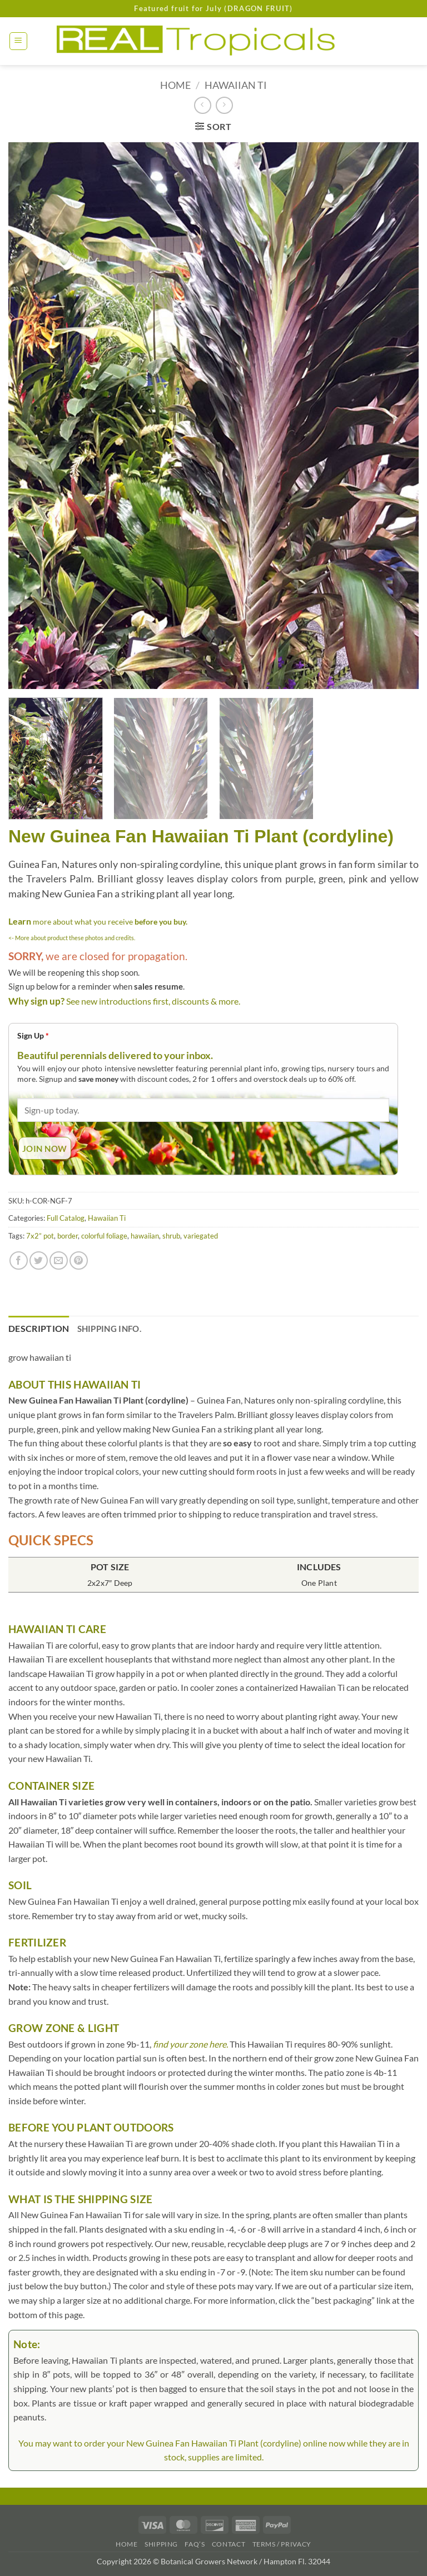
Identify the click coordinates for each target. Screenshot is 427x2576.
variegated (200, 1235)
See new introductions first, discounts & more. (153, 1001)
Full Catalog (66, 1218)
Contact (228, 2544)
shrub (171, 1235)
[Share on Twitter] (38, 1260)
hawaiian (145, 1235)
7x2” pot (40, 1235)
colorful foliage (104, 1235)
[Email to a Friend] (58, 1260)
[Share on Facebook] (18, 1260)
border (67, 1235)
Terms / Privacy (281, 2544)
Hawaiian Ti (236, 85)
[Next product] (202, 105)
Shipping (161, 2544)
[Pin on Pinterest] (78, 1260)
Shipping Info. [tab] (109, 1329)
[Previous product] (224, 105)
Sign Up (33, 1035)
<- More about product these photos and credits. (71, 937)
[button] (18, 41)
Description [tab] (38, 1328)
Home (175, 85)
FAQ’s (195, 2544)
